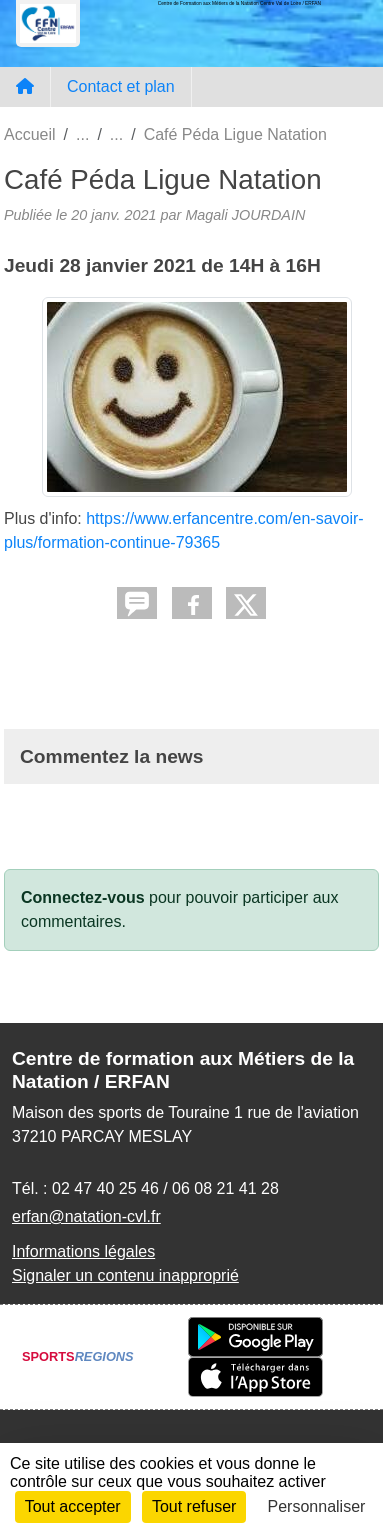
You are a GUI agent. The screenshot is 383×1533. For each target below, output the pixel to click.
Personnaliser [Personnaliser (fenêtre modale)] (317, 1506)
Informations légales (83, 1251)
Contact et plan (121, 86)
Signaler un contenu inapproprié (125, 1275)
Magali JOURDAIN (245, 215)
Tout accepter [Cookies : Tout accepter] (73, 1506)
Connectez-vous (83, 897)
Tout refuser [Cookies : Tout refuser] (194, 1506)
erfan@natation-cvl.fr (86, 1216)
